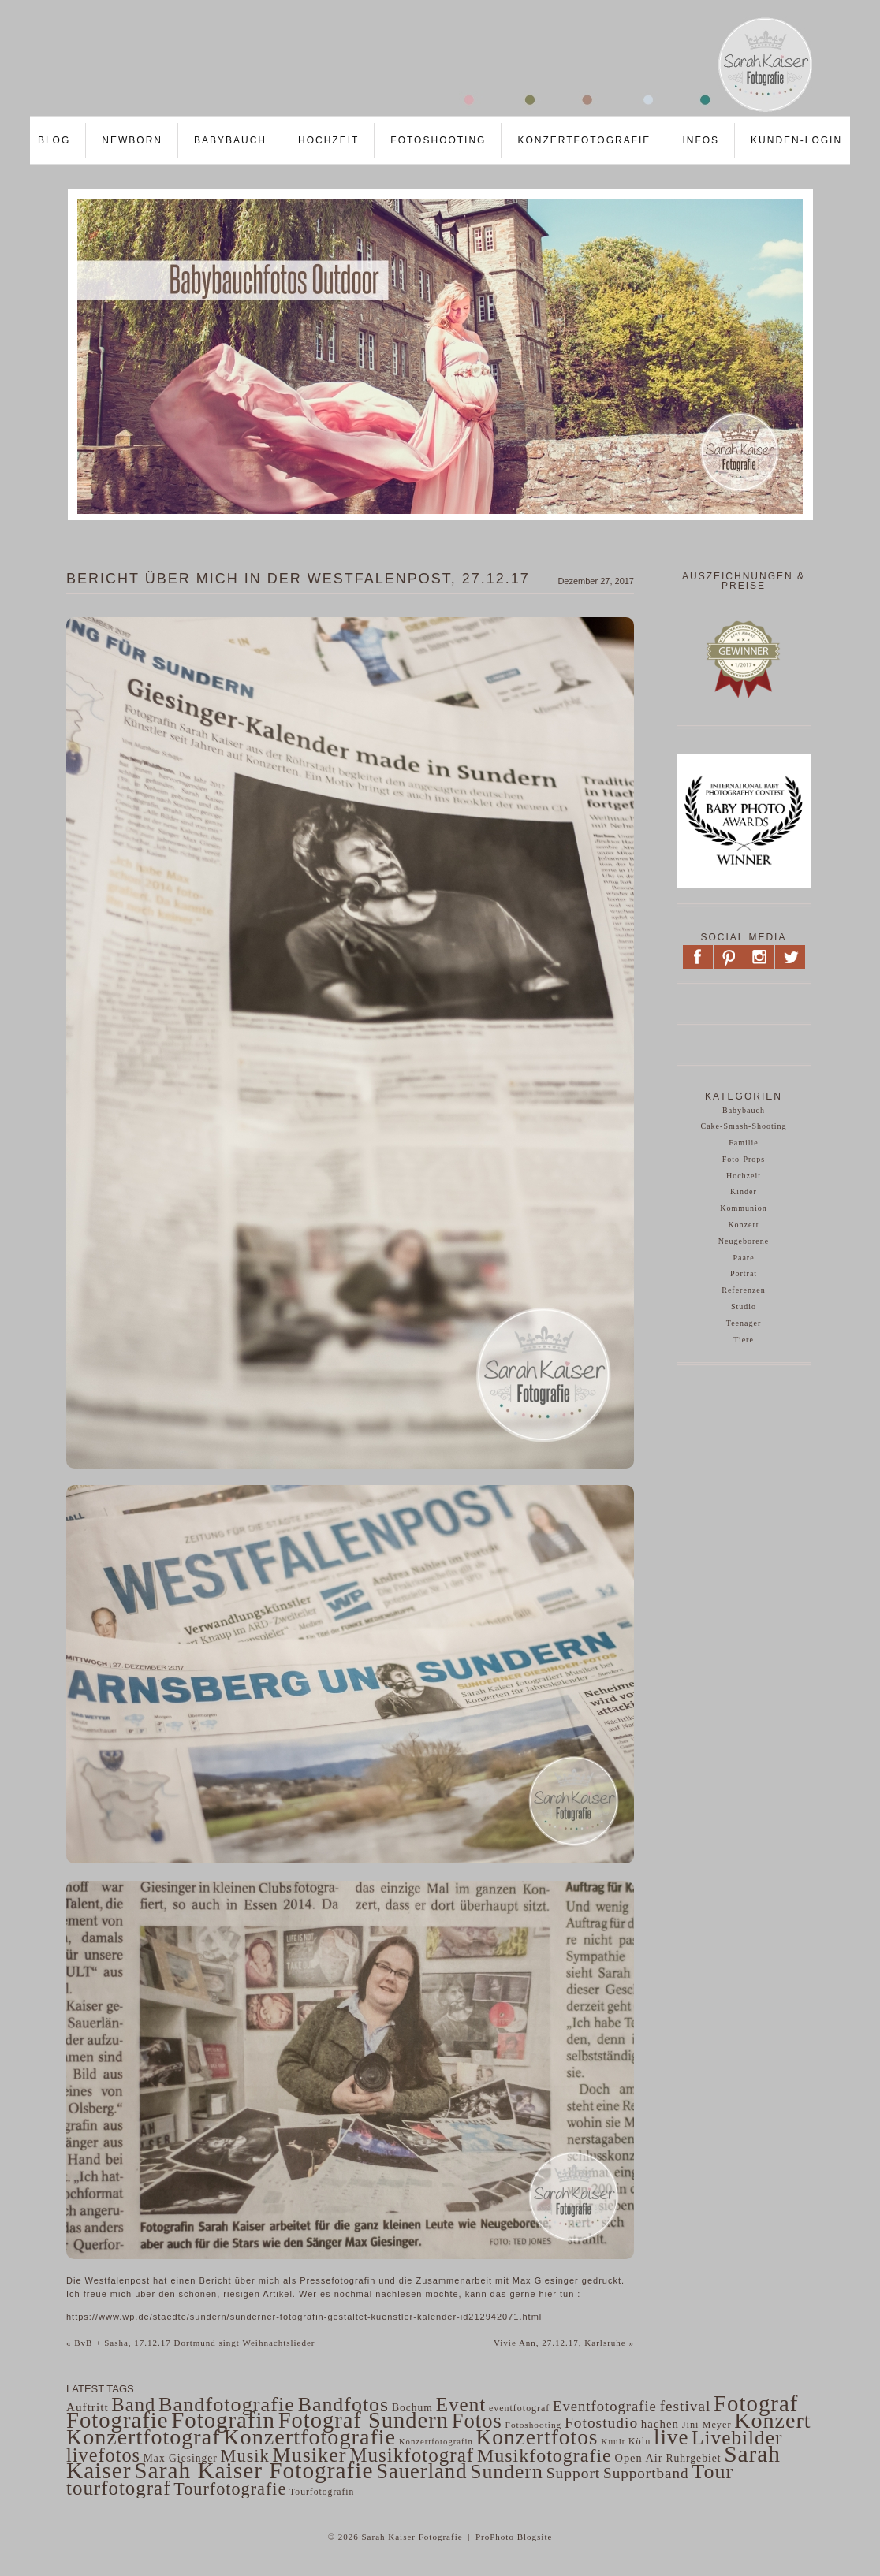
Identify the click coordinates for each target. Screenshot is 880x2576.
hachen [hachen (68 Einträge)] (660, 2424)
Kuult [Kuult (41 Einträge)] (613, 2441)
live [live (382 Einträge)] (671, 2437)
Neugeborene (743, 1241)
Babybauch (230, 140)
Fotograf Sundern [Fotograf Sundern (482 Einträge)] (363, 2420)
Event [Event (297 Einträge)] (461, 2404)
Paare (743, 1257)
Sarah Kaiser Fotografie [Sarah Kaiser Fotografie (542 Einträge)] (253, 2470)
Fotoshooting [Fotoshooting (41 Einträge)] (533, 2424)
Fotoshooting (438, 140)
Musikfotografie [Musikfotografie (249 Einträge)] (544, 2455)
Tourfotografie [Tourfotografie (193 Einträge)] (229, 2489)
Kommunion (743, 1208)
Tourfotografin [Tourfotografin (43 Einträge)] (321, 2492)
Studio (743, 1306)
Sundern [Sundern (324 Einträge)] (506, 2471)
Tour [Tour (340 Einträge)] (712, 2471)
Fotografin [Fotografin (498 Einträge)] (223, 2420)
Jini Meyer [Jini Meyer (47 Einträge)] (707, 2424)
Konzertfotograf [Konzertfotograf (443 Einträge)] (143, 2437)
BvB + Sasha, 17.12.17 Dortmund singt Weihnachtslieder (190, 2342)
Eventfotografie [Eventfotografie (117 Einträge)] (605, 2406)
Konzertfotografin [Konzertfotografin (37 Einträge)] (436, 2441)
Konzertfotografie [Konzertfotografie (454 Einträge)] (309, 2437)
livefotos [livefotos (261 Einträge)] (103, 2455)
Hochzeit (328, 140)
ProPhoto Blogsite (513, 2536)
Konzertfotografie (584, 140)
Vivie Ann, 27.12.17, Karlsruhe (564, 2342)
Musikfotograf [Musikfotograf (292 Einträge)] (411, 2455)
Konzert (743, 1224)
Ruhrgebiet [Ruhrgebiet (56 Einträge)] (693, 2458)
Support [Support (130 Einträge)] (573, 2473)
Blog (54, 140)
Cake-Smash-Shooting (744, 1126)
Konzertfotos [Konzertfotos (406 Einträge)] (537, 2437)
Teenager (744, 1323)
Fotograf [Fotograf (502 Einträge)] (756, 2403)
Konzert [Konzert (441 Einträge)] (772, 2420)
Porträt (743, 1273)
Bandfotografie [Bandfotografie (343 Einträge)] (226, 2404)
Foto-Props (743, 1159)
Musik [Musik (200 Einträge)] (245, 2456)
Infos (700, 140)
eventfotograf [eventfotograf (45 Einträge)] (519, 2408)
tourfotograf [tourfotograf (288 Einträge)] (118, 2488)
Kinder (743, 1191)
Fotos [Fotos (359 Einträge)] (477, 2421)
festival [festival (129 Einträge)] (685, 2406)
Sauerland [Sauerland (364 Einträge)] (421, 2471)
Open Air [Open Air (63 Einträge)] (638, 2457)
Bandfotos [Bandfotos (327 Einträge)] (344, 2404)
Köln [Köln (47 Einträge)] (639, 2441)
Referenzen (744, 1290)
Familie (744, 1142)
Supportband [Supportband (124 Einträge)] (646, 2473)
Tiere (743, 1339)
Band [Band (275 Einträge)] (133, 2404)
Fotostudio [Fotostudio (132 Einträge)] (601, 2422)
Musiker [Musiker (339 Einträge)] (309, 2455)
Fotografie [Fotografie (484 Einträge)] (117, 2420)
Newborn (132, 140)
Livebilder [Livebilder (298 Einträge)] (737, 2437)
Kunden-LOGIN (796, 140)
